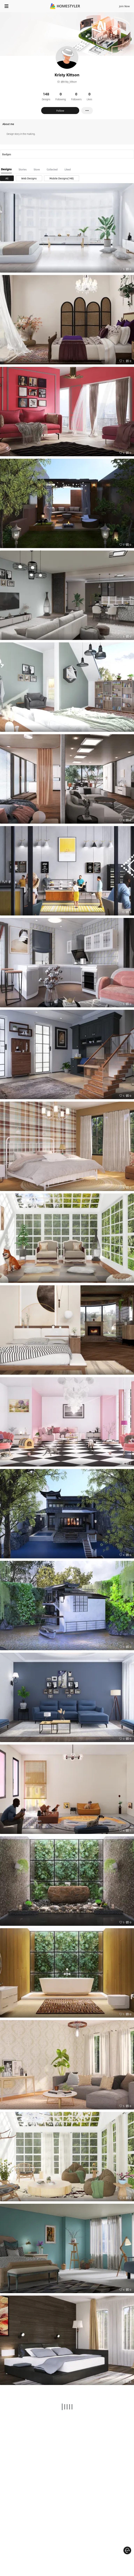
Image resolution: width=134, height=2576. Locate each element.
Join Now (124, 6)
